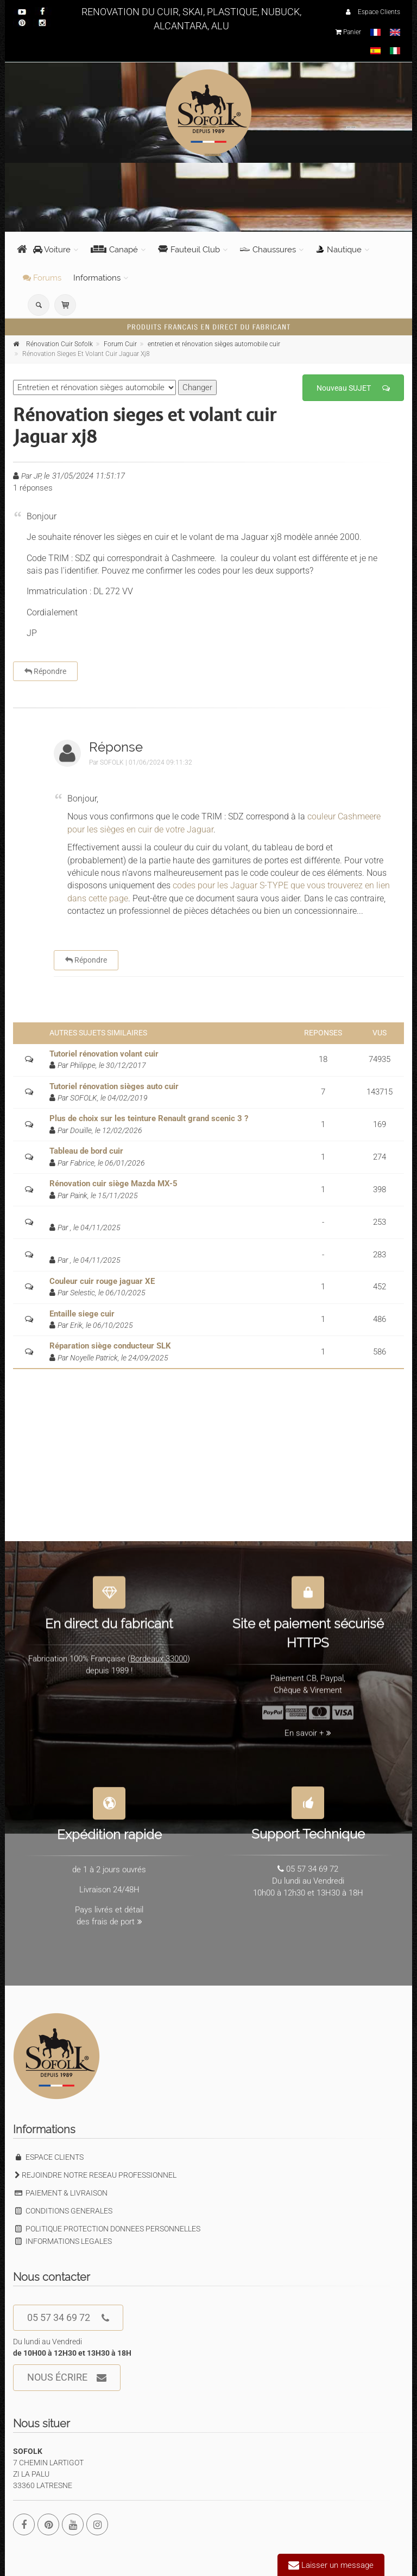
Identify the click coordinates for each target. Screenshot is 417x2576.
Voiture (52, 250)
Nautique (339, 250)
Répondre (45, 671)
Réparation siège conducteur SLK (110, 1346)
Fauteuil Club (189, 250)
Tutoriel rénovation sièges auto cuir (114, 1086)
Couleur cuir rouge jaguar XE (102, 1281)
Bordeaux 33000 (158, 1653)
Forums (42, 278)
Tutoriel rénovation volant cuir (104, 1054)
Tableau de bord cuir (86, 1151)
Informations (97, 278)
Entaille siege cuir (82, 1314)
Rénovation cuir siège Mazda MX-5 (113, 1183)
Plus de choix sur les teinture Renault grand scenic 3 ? (148, 1118)
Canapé (114, 250)
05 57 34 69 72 (68, 2318)
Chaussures (268, 250)
